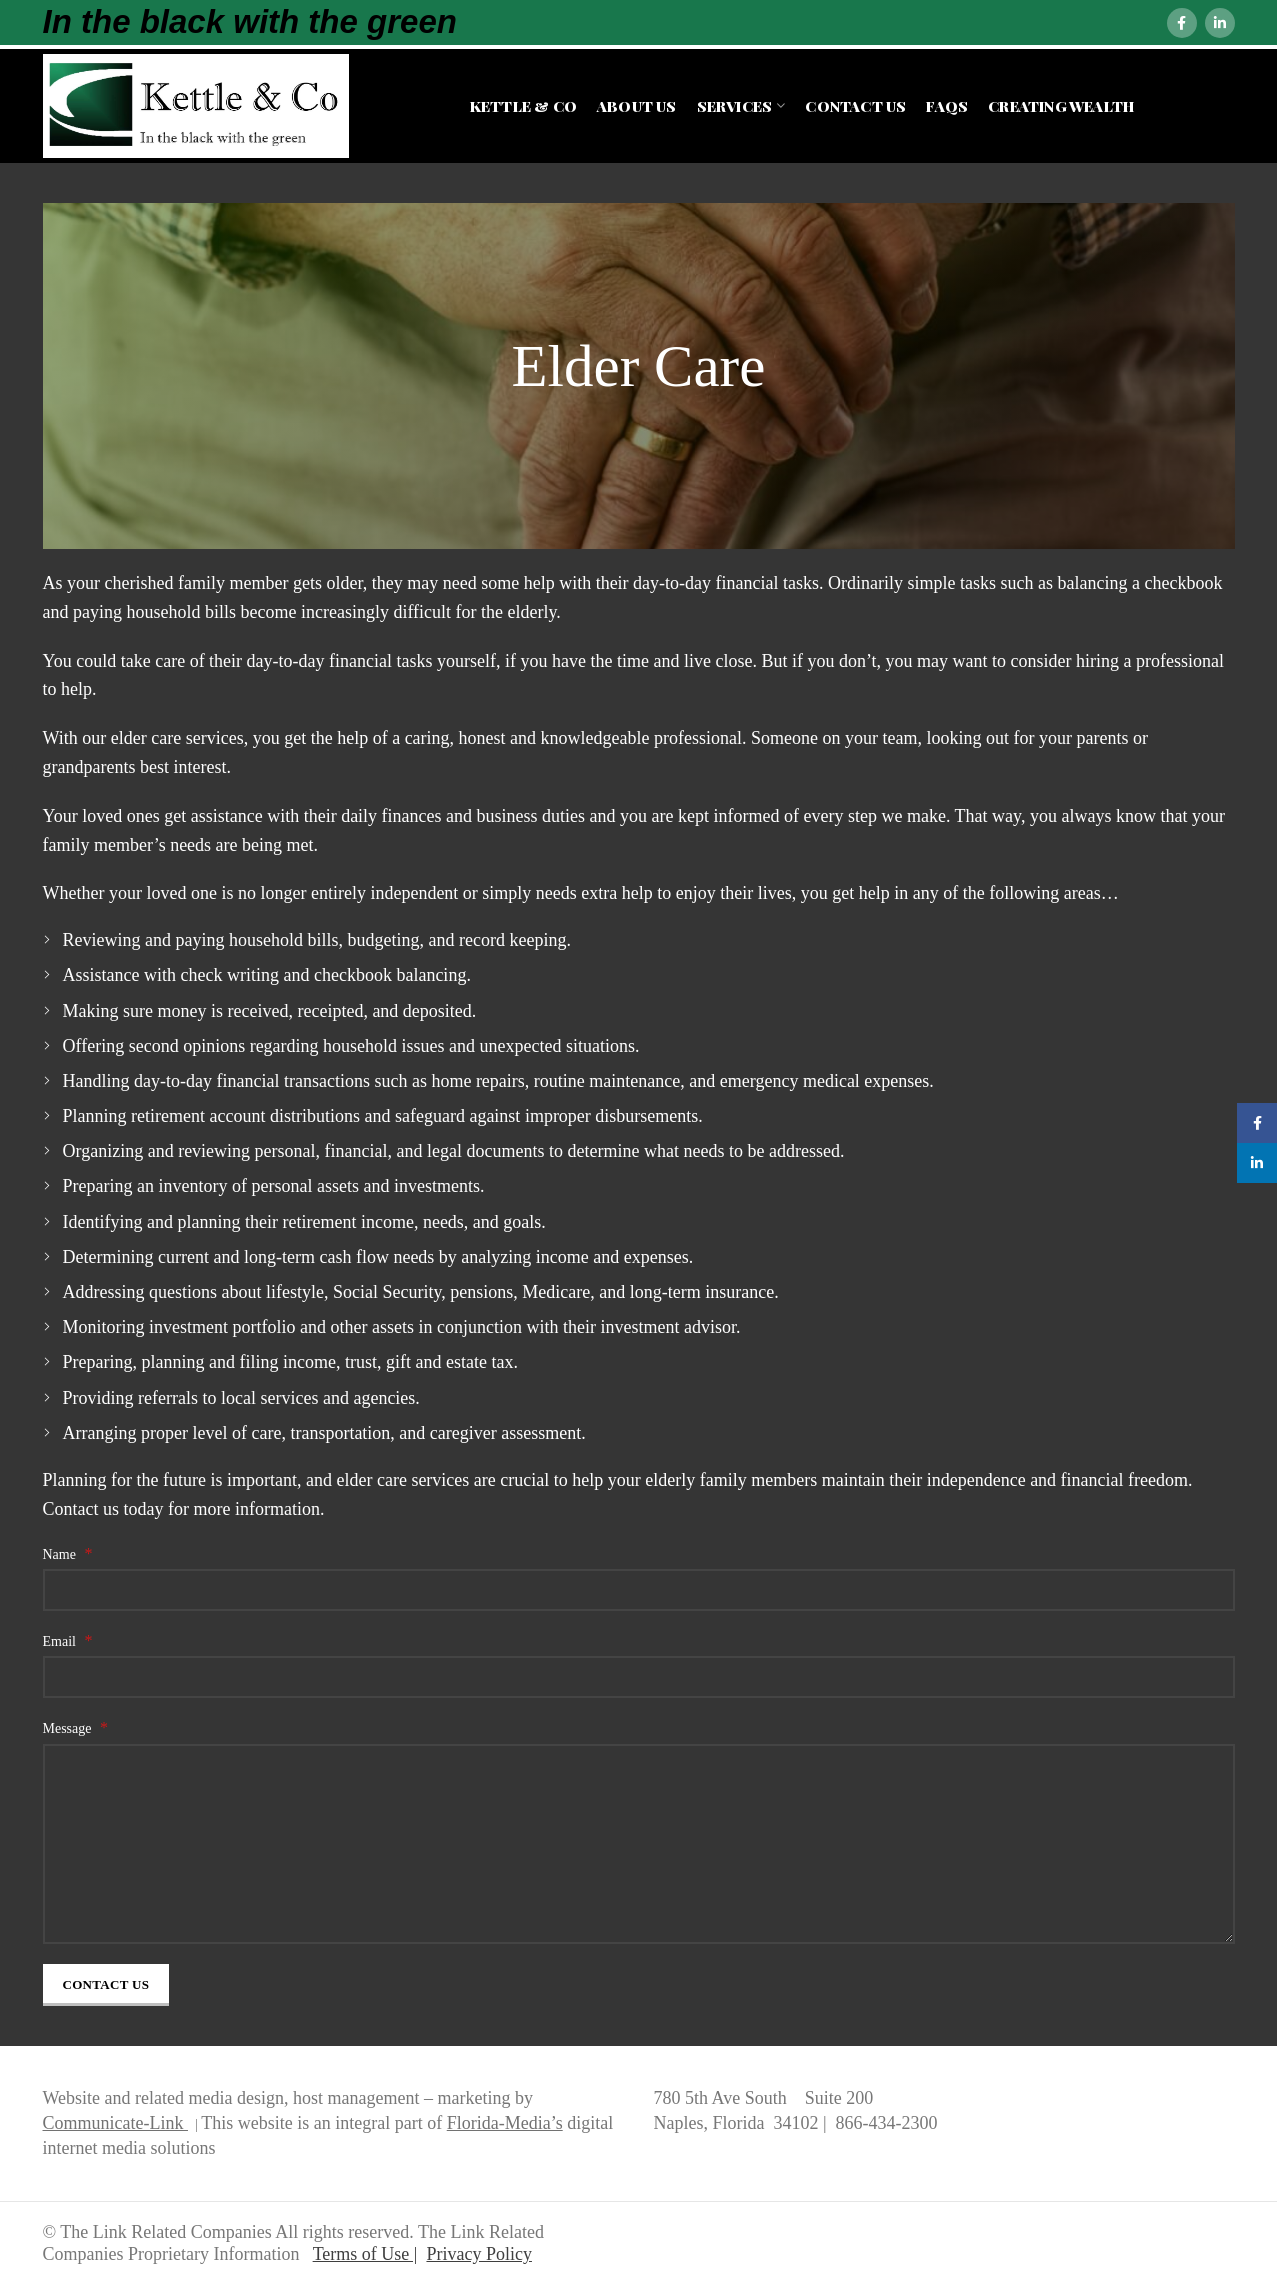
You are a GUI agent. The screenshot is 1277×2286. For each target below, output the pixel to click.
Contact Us (106, 1984)
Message (76, 1727)
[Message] (639, 1844)
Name (68, 1553)
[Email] (639, 1677)
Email (68, 1640)
